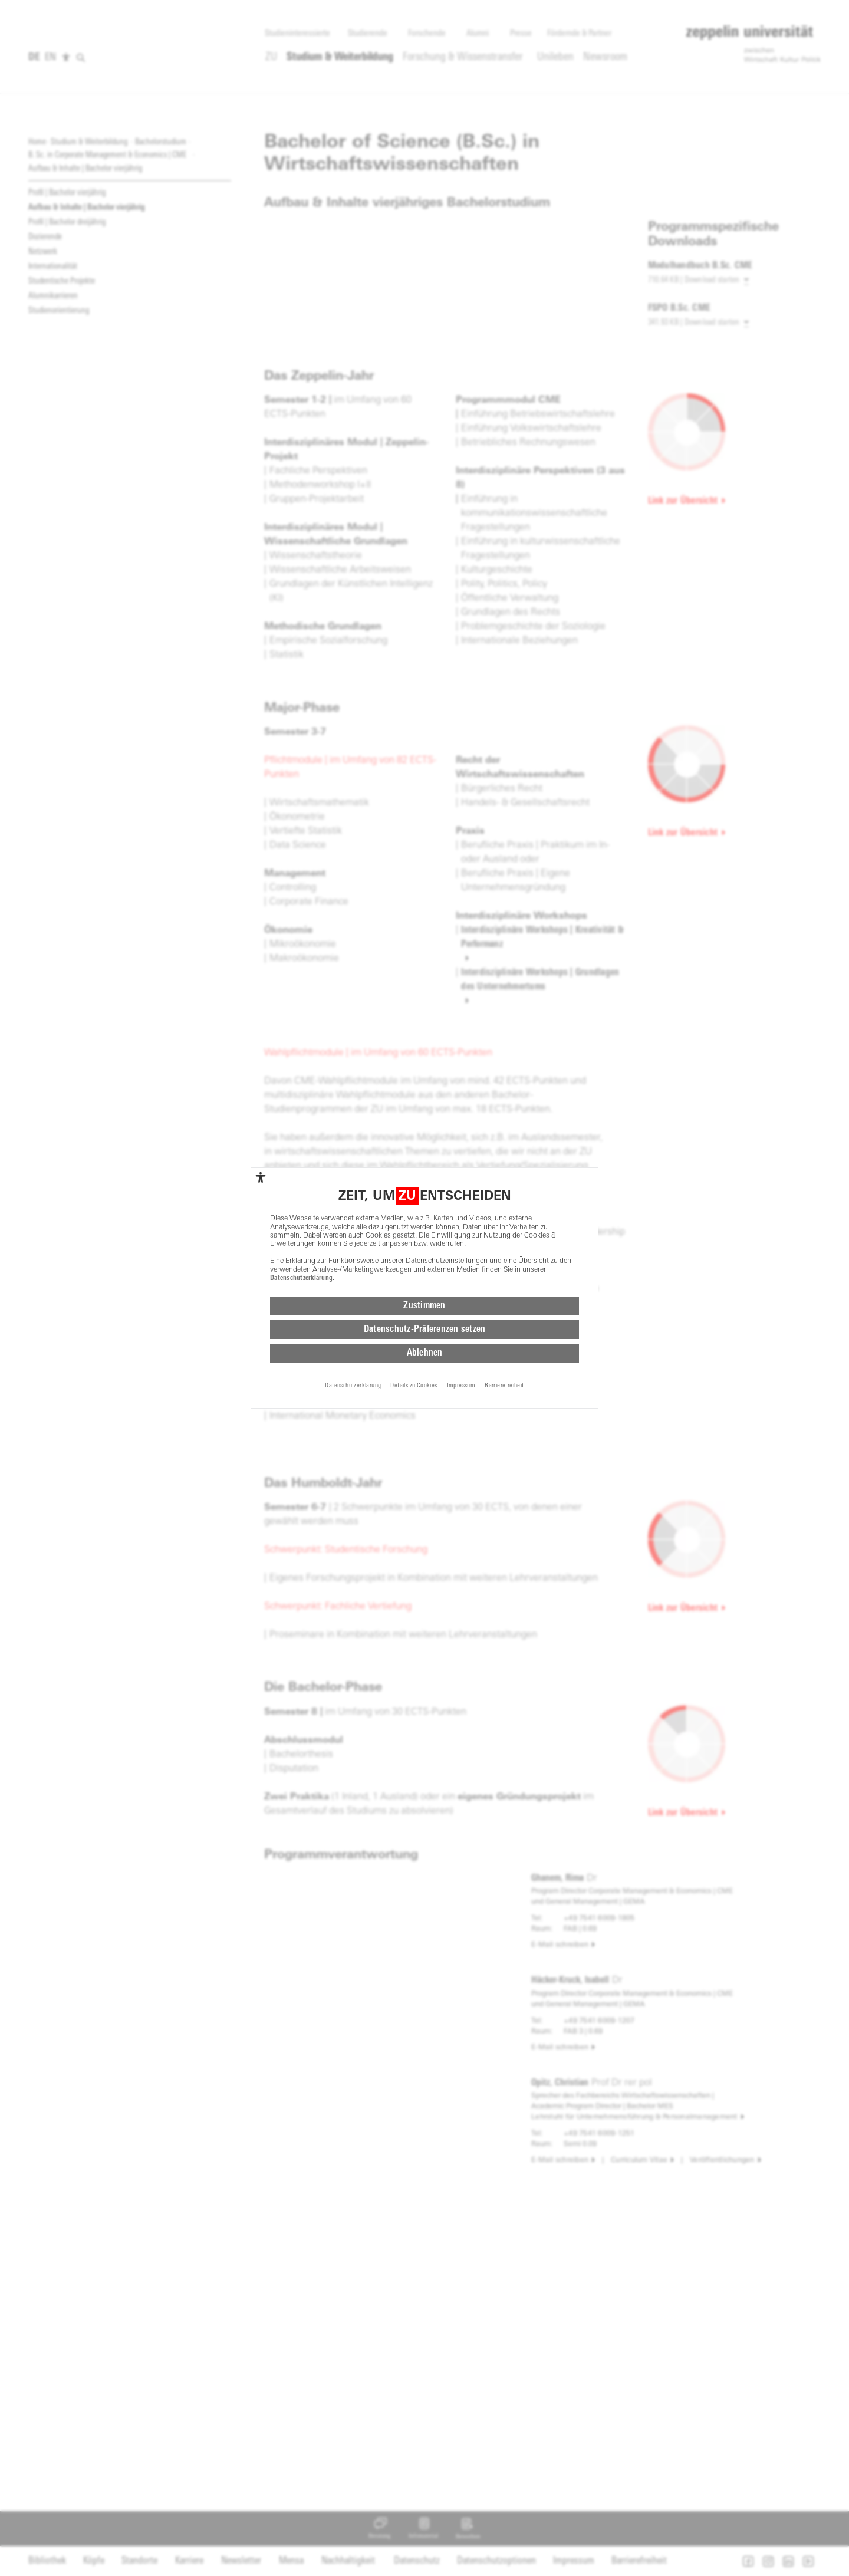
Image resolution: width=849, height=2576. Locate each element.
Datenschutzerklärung (301, 1278)
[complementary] (260, 1177)
